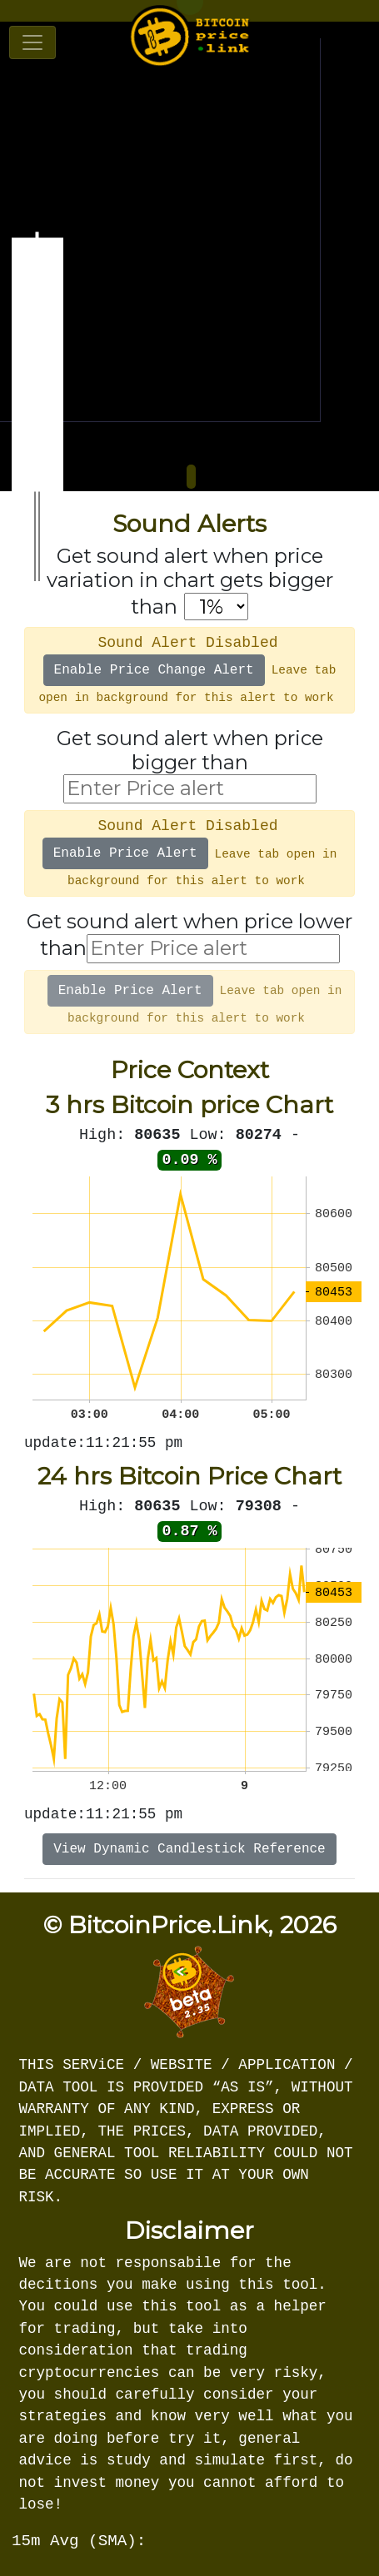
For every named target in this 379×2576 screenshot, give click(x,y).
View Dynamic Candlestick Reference (189, 1849)
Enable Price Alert (125, 853)
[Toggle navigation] (32, 42)
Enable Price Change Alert (154, 670)
